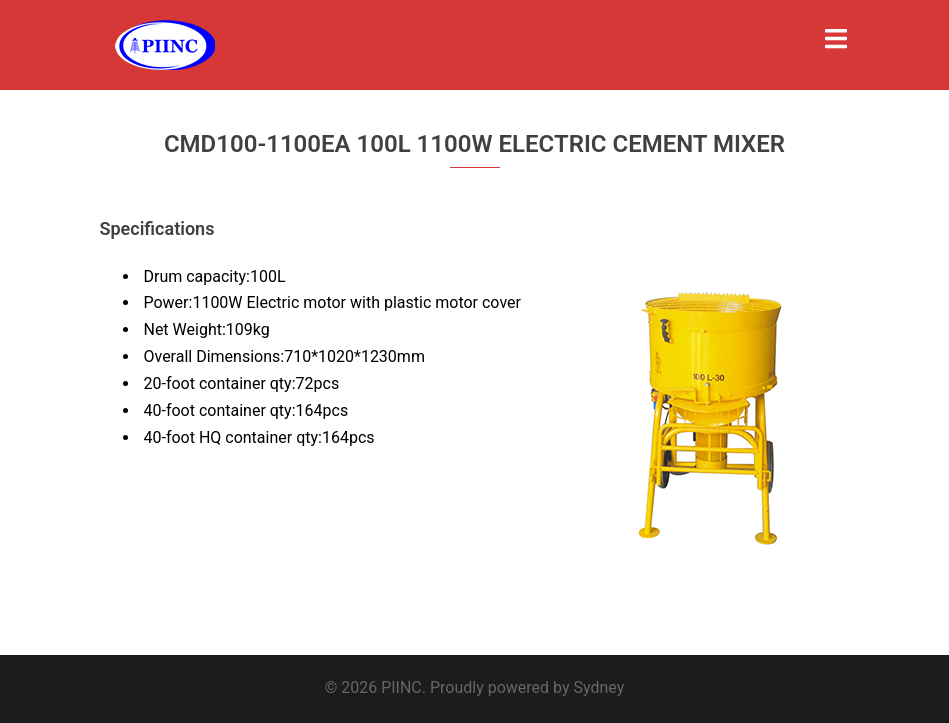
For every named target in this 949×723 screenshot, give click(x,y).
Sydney (599, 687)
